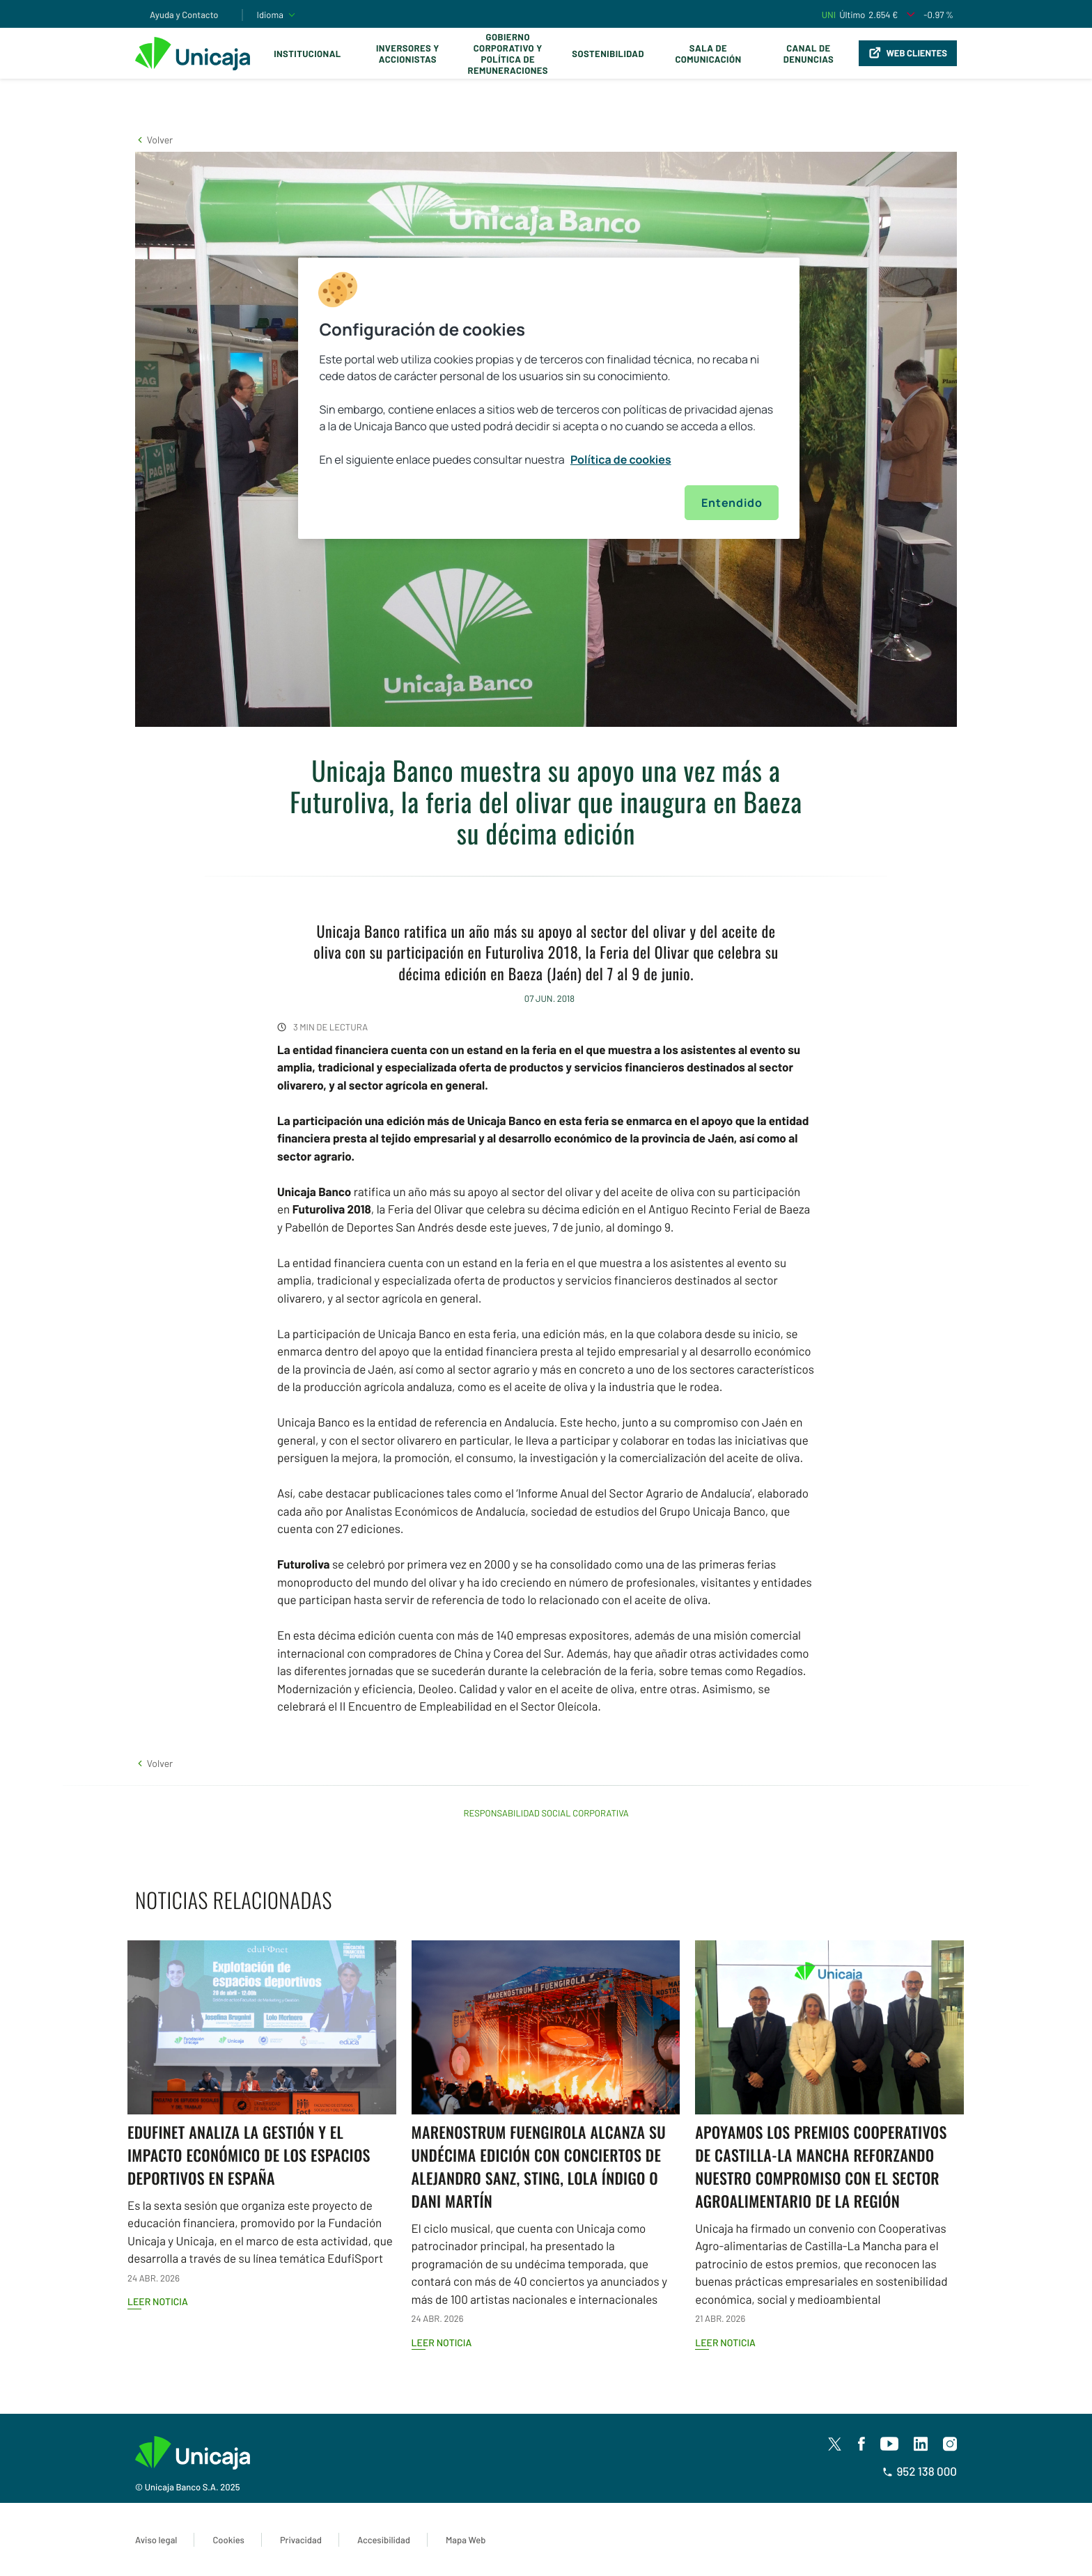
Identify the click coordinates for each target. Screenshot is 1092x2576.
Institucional (307, 53)
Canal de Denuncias (808, 53)
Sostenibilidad (608, 53)
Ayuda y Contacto (184, 14)
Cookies (228, 2539)
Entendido (731, 502)
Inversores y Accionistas (407, 53)
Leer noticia (157, 2301)
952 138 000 (919, 2472)
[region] (549, 398)
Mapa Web (465, 2539)
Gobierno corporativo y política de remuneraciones (507, 53)
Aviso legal (156, 2539)
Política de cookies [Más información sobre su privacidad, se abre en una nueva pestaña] (620, 459)
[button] (154, 140)
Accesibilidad (383, 2539)
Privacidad (301, 2539)
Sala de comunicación (708, 53)
